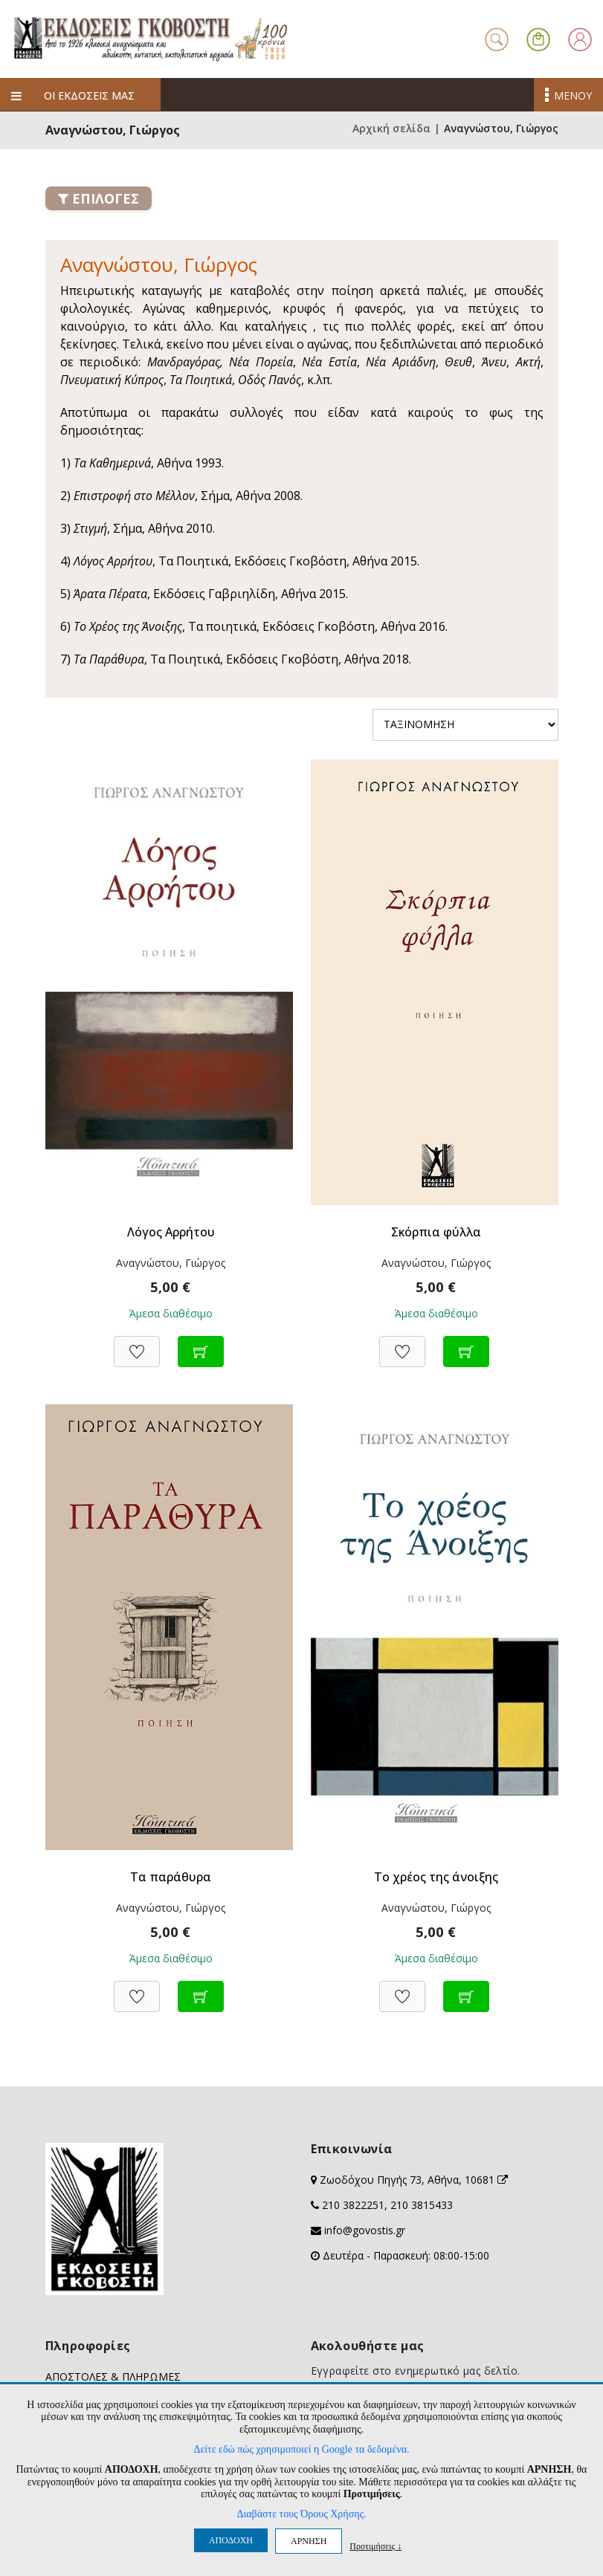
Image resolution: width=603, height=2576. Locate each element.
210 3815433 (421, 2205)
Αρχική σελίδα (391, 128)
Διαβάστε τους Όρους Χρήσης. (301, 2514)
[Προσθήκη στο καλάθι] (200, 1344)
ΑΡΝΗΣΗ (308, 2541)
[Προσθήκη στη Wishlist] (136, 1344)
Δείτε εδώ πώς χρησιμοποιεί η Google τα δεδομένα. (301, 2449)
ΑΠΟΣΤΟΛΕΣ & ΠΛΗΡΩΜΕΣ (113, 2376)
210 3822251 (353, 2205)
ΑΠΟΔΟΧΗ (231, 2540)
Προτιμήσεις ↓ (375, 2546)
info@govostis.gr (364, 2230)
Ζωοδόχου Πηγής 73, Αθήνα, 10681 (414, 2180)
